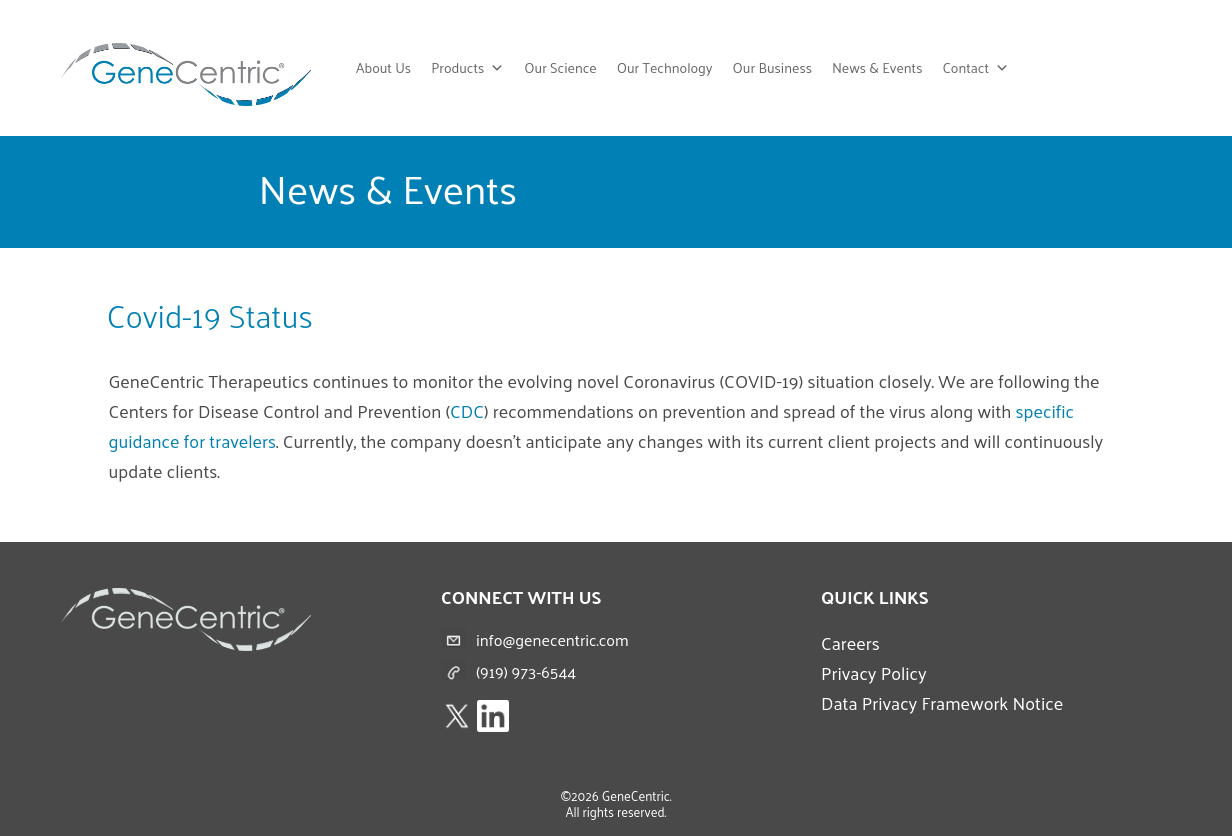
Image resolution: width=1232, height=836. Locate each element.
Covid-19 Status (210, 315)
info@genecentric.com (552, 639)
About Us (383, 67)
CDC (467, 410)
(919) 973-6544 (526, 671)
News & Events (877, 67)
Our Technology (665, 67)
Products (467, 68)
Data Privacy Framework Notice (942, 702)
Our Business (772, 67)
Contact (975, 68)
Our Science (560, 67)
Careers (850, 642)
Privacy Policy (874, 672)
